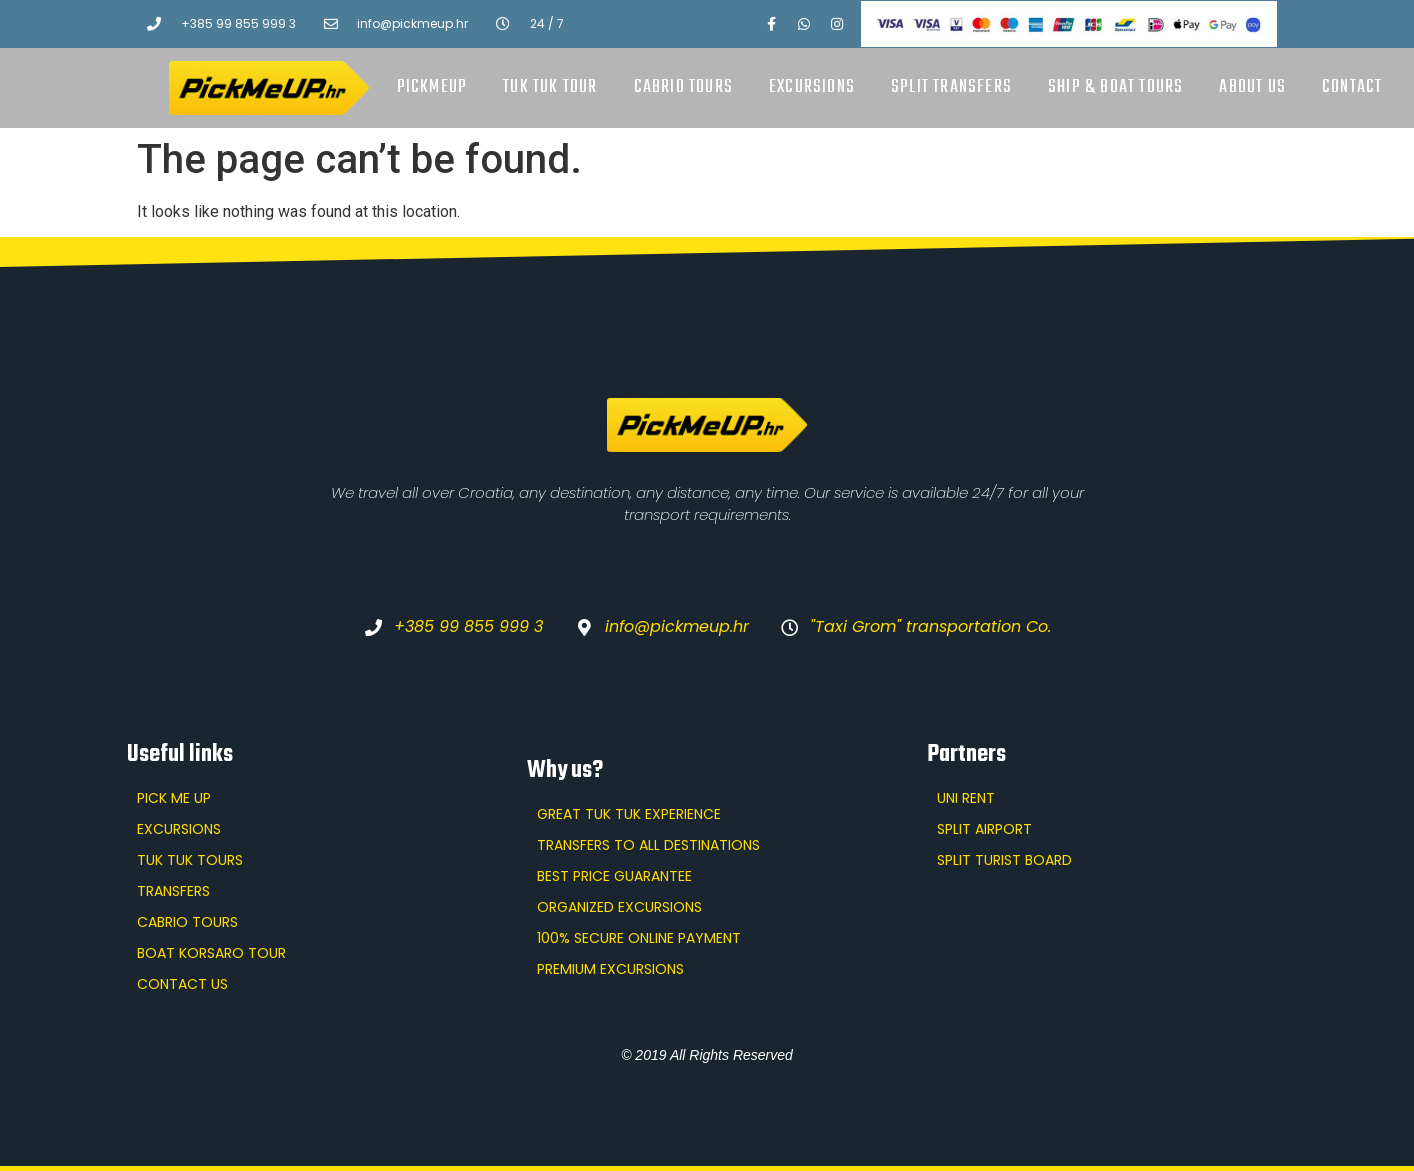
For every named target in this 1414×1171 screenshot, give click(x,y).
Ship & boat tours (1115, 87)
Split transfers (951, 87)
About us (1252, 87)
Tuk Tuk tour (550, 87)
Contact (1352, 87)
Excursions (812, 87)
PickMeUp (432, 87)
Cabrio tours (683, 87)
